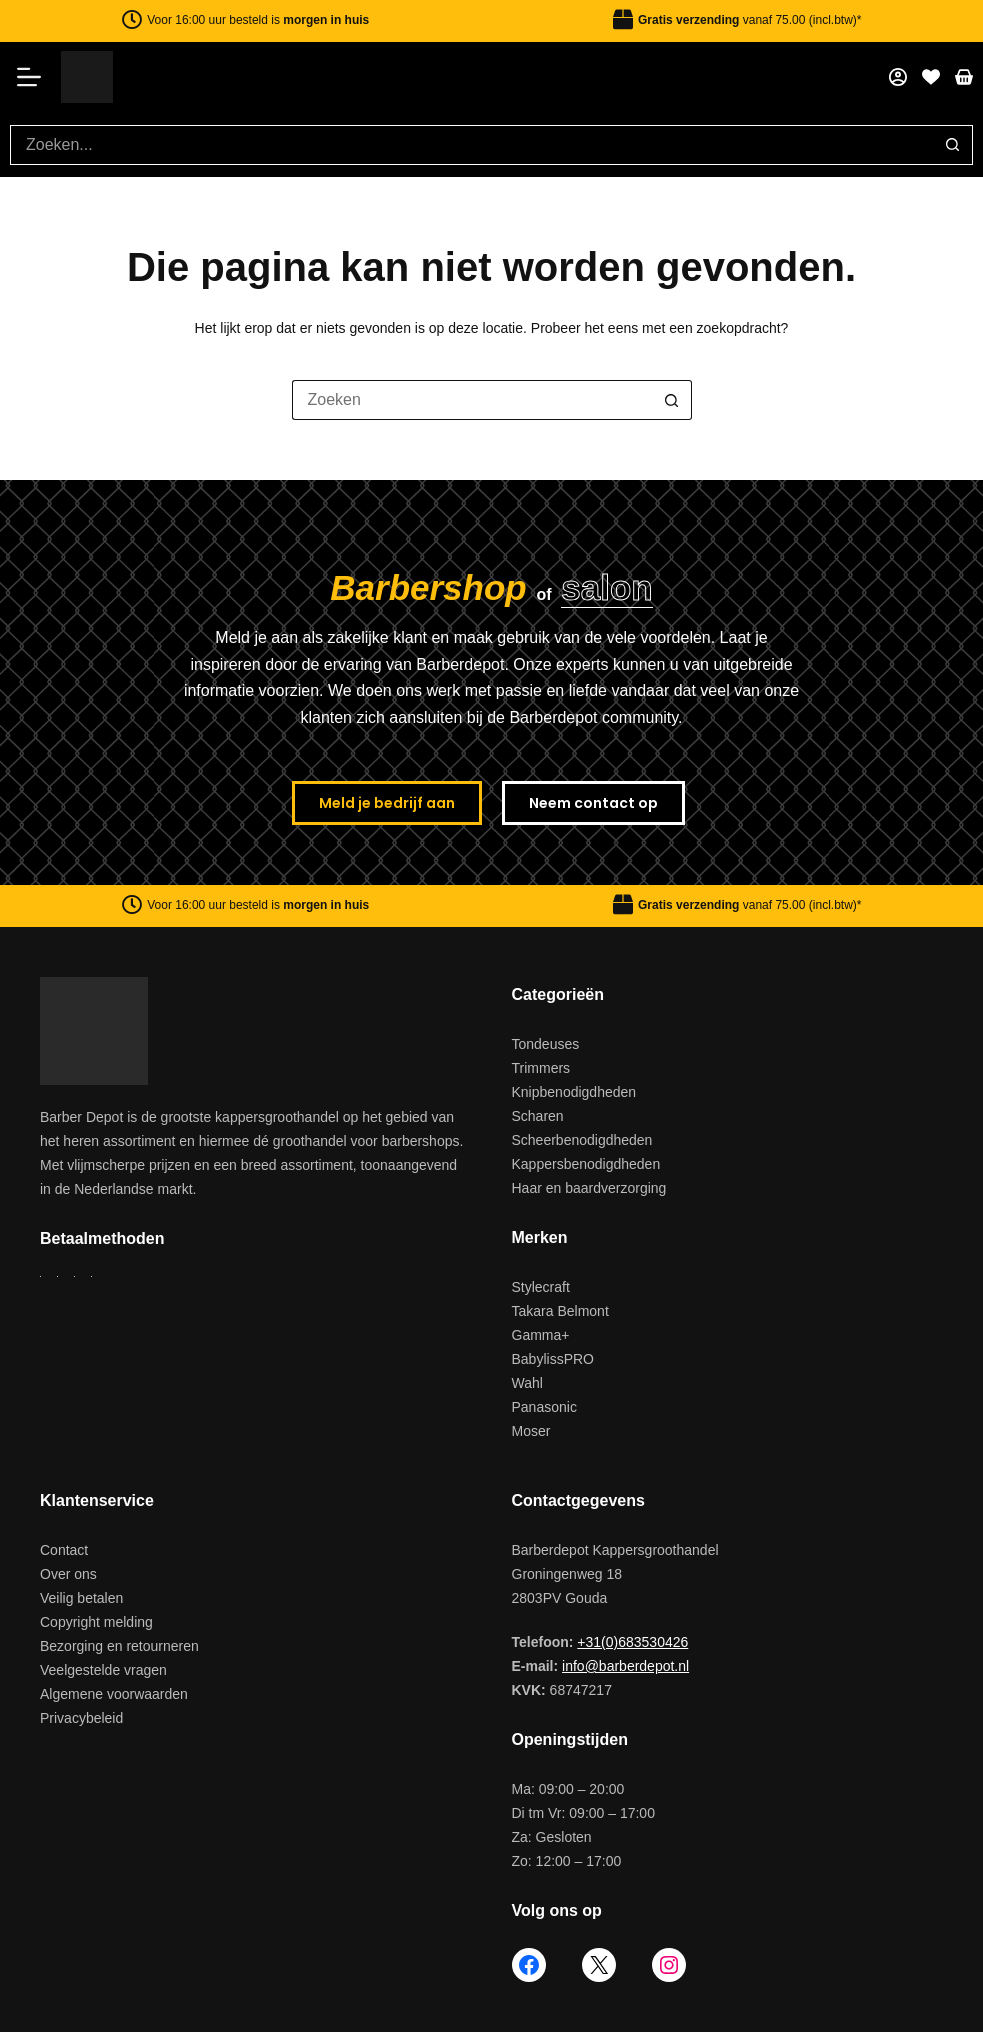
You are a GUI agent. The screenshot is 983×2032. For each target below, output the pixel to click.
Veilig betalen (81, 1598)
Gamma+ (541, 1335)
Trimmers (541, 1068)
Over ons (68, 1574)
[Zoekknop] (953, 145)
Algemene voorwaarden (114, 1694)
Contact (64, 1550)
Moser (531, 1431)
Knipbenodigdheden (574, 1092)
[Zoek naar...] (471, 145)
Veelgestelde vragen (103, 1670)
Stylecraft (541, 1287)
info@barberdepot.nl (625, 1666)
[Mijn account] (898, 77)
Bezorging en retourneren (119, 1646)
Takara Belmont (560, 1311)
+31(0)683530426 (632, 1642)
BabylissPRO (553, 1359)
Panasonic (544, 1407)
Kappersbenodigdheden (586, 1164)
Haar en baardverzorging (589, 1188)
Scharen (538, 1116)
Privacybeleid (81, 1718)
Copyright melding (96, 1622)
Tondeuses (546, 1044)
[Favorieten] (931, 77)
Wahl (527, 1383)
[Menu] (35, 77)
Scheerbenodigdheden (582, 1140)
